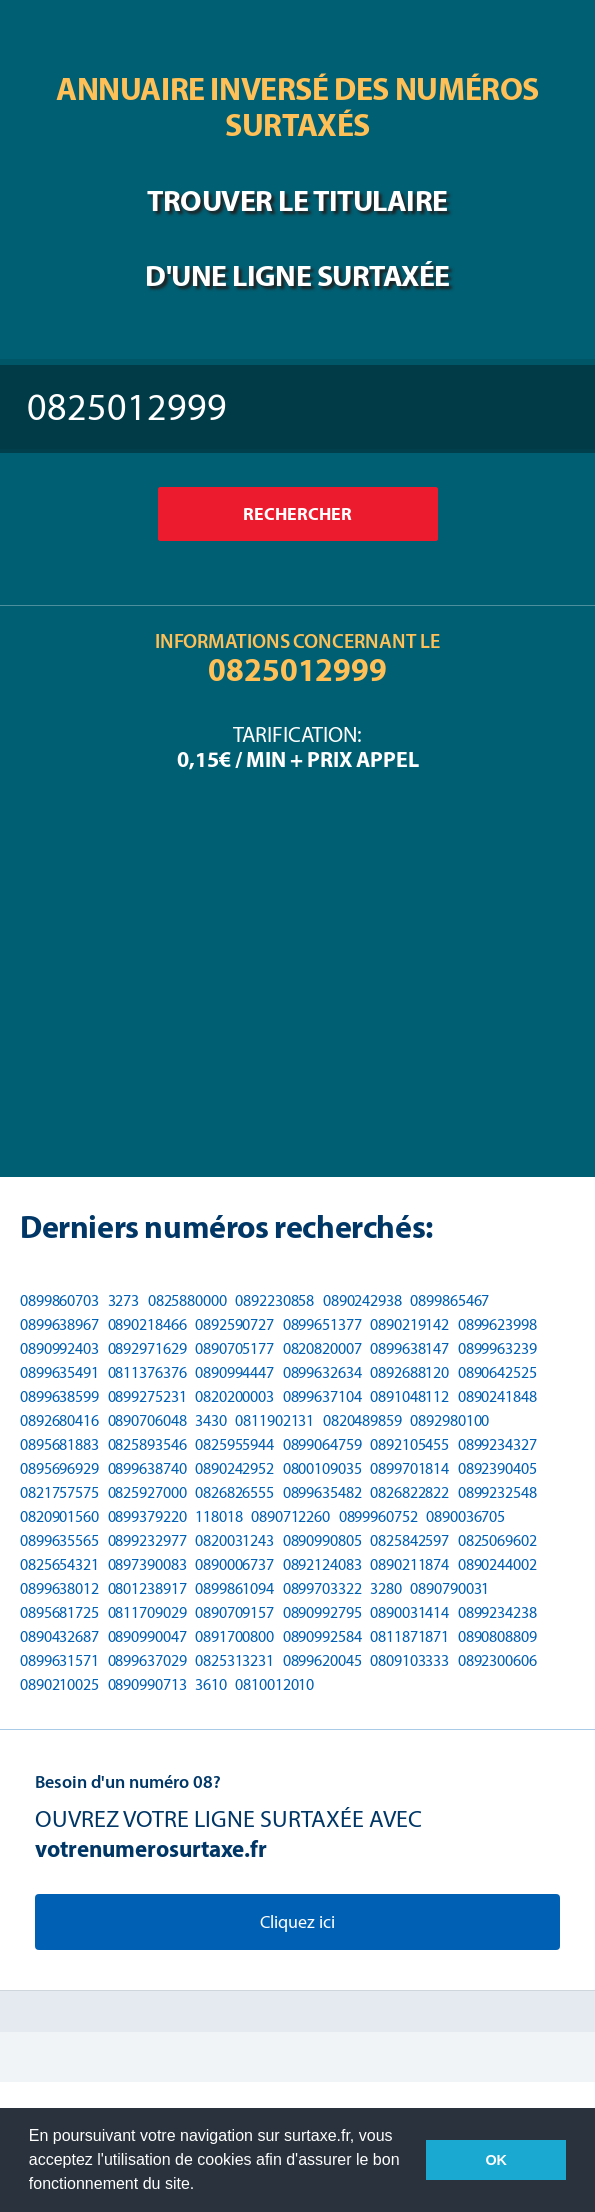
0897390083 (147, 1564)
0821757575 (59, 1492)
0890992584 (322, 1636)
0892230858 (274, 1300)
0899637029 (147, 1660)
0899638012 (59, 1588)
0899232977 (147, 1540)
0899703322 (322, 1588)
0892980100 (449, 1420)
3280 (386, 1588)
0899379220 (147, 1516)
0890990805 (322, 1540)
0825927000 (147, 1492)
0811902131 (274, 1420)
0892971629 (147, 1348)
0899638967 (59, 1324)
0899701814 (409, 1468)
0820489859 (362, 1420)
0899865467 (449, 1300)
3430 (211, 1420)
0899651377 (322, 1324)
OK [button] (496, 2160)
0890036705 (465, 1516)
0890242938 (362, 1300)
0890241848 (497, 1396)
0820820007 (322, 1348)
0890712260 (290, 1516)
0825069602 (497, 1540)
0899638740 (147, 1468)
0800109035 (322, 1468)
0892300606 (497, 1660)
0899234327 (497, 1444)
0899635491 (59, 1372)
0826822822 (409, 1492)
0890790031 (449, 1588)
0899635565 (59, 1540)
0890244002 (497, 1564)
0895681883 (59, 1444)
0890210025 (59, 1684)
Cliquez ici (297, 1922)
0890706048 (147, 1420)
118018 (218, 1516)
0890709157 (234, 1612)
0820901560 (59, 1516)
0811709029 (147, 1612)
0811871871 (409, 1636)
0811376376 (147, 1372)
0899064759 (322, 1444)
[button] (202, 2186)
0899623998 (497, 1324)
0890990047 (147, 1636)
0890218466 (147, 1324)
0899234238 (497, 1612)
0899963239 (497, 1348)
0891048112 (409, 1396)
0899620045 (322, 1660)
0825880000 (187, 1300)
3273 (124, 1300)
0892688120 (409, 1372)
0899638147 (409, 1348)
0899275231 (147, 1396)
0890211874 (409, 1564)
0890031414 (409, 1612)
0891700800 (234, 1636)
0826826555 (234, 1492)
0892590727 (234, 1324)
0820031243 (234, 1540)
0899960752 (378, 1516)
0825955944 (234, 1444)
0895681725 (59, 1612)
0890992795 (322, 1612)
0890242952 (234, 1468)
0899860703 (59, 1300)
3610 (211, 1684)
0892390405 (497, 1468)
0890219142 (409, 1324)
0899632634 (322, 1372)
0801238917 (147, 1588)
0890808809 (497, 1636)
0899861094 (234, 1588)
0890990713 (147, 1684)
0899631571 (59, 1660)
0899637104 (322, 1396)
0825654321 (59, 1564)
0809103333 (409, 1660)
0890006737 (234, 1564)
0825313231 (234, 1660)
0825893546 (147, 1444)
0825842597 (409, 1540)
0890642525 (497, 1372)
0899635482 (322, 1492)
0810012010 (274, 1684)
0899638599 (59, 1396)
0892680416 (59, 1420)
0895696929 (59, 1468)
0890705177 (234, 1348)
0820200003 (234, 1396)
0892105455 (409, 1444)
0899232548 (497, 1492)
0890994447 (234, 1372)
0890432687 (59, 1636)
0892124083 (322, 1564)
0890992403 (59, 1348)
